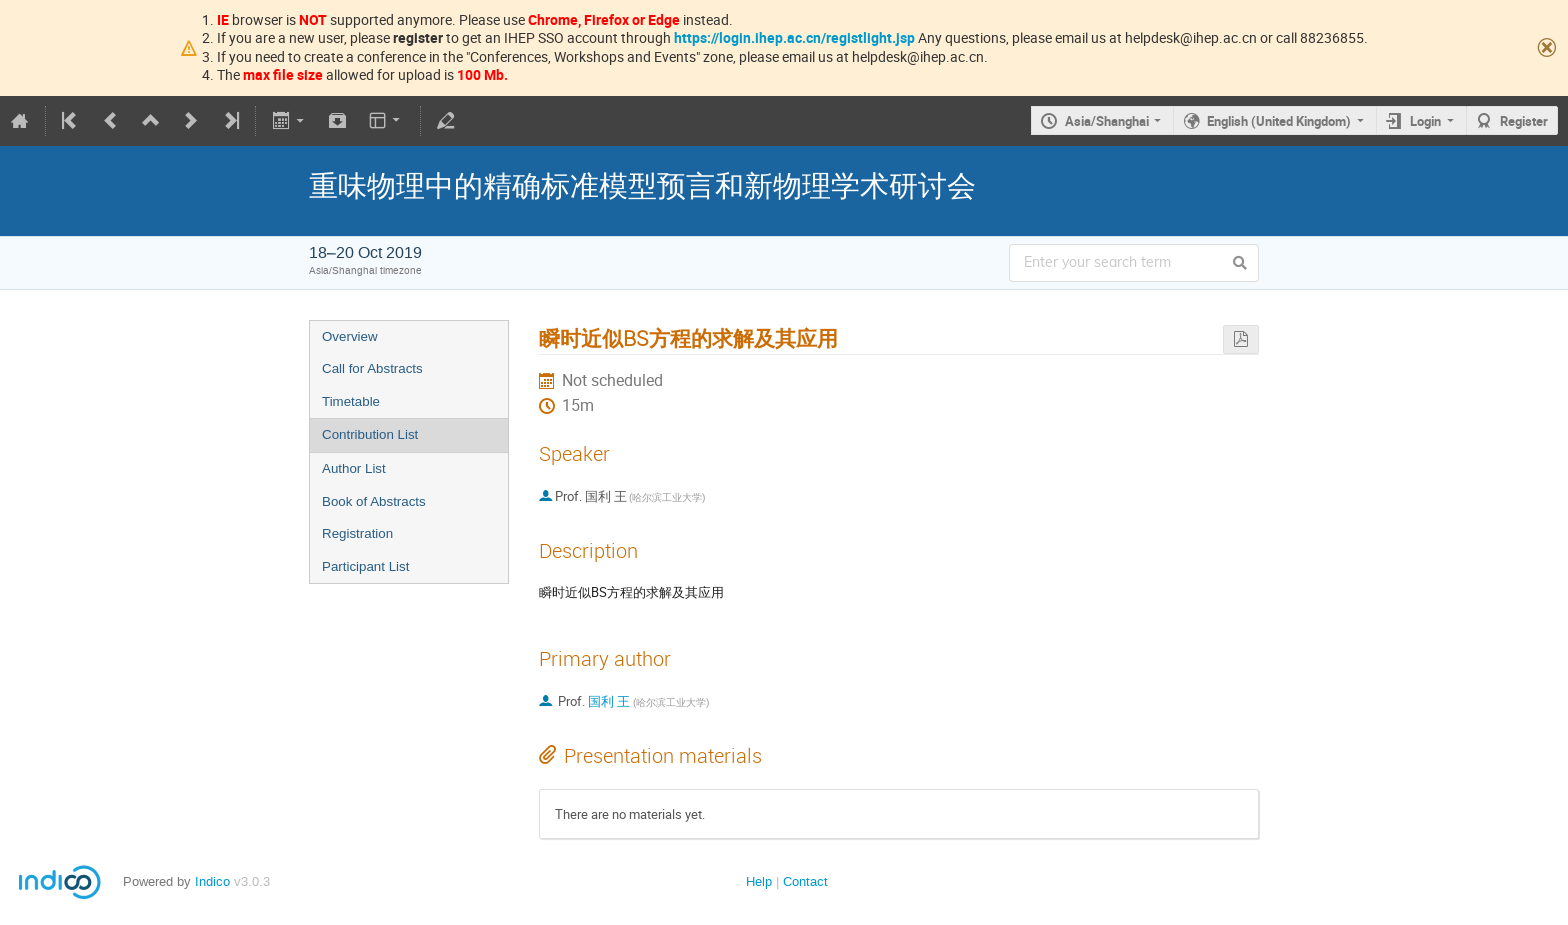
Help (759, 881)
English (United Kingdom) (1279, 121)
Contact (805, 881)
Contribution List (370, 434)
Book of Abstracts (374, 501)
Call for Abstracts (372, 368)
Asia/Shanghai (1107, 121)
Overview (350, 336)
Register (1524, 121)
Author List (354, 468)
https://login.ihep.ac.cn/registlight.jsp (794, 37)
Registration (357, 533)
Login (1425, 121)
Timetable (351, 401)
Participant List (365, 566)
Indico (212, 881)
